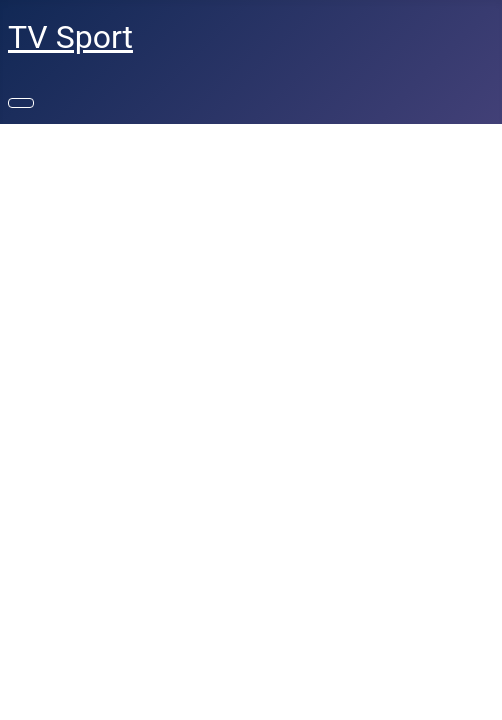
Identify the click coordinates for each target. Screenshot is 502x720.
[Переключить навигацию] (21, 103)
